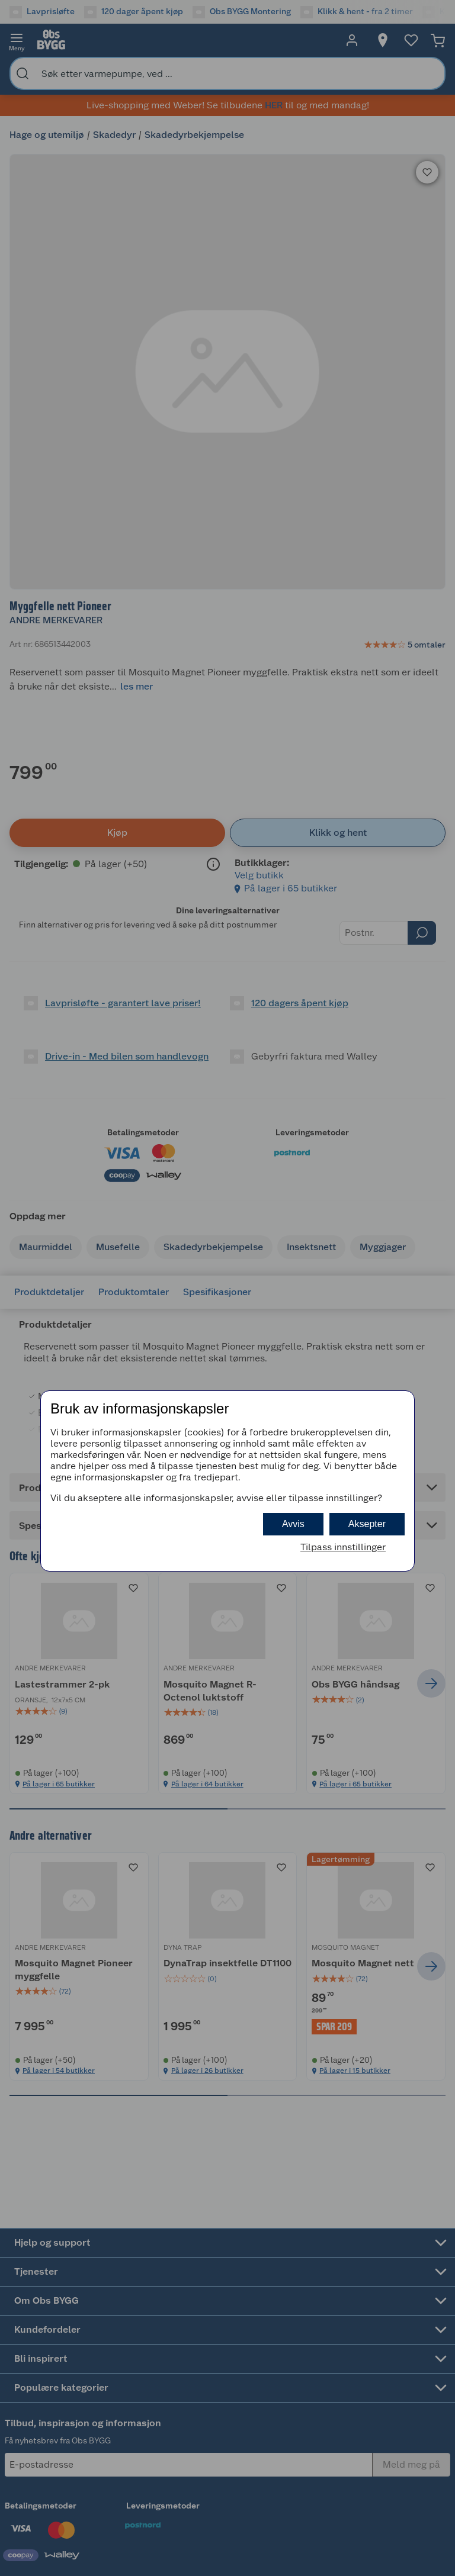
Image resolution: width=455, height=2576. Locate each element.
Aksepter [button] (367, 1524)
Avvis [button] (293, 1524)
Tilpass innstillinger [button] (343, 1547)
